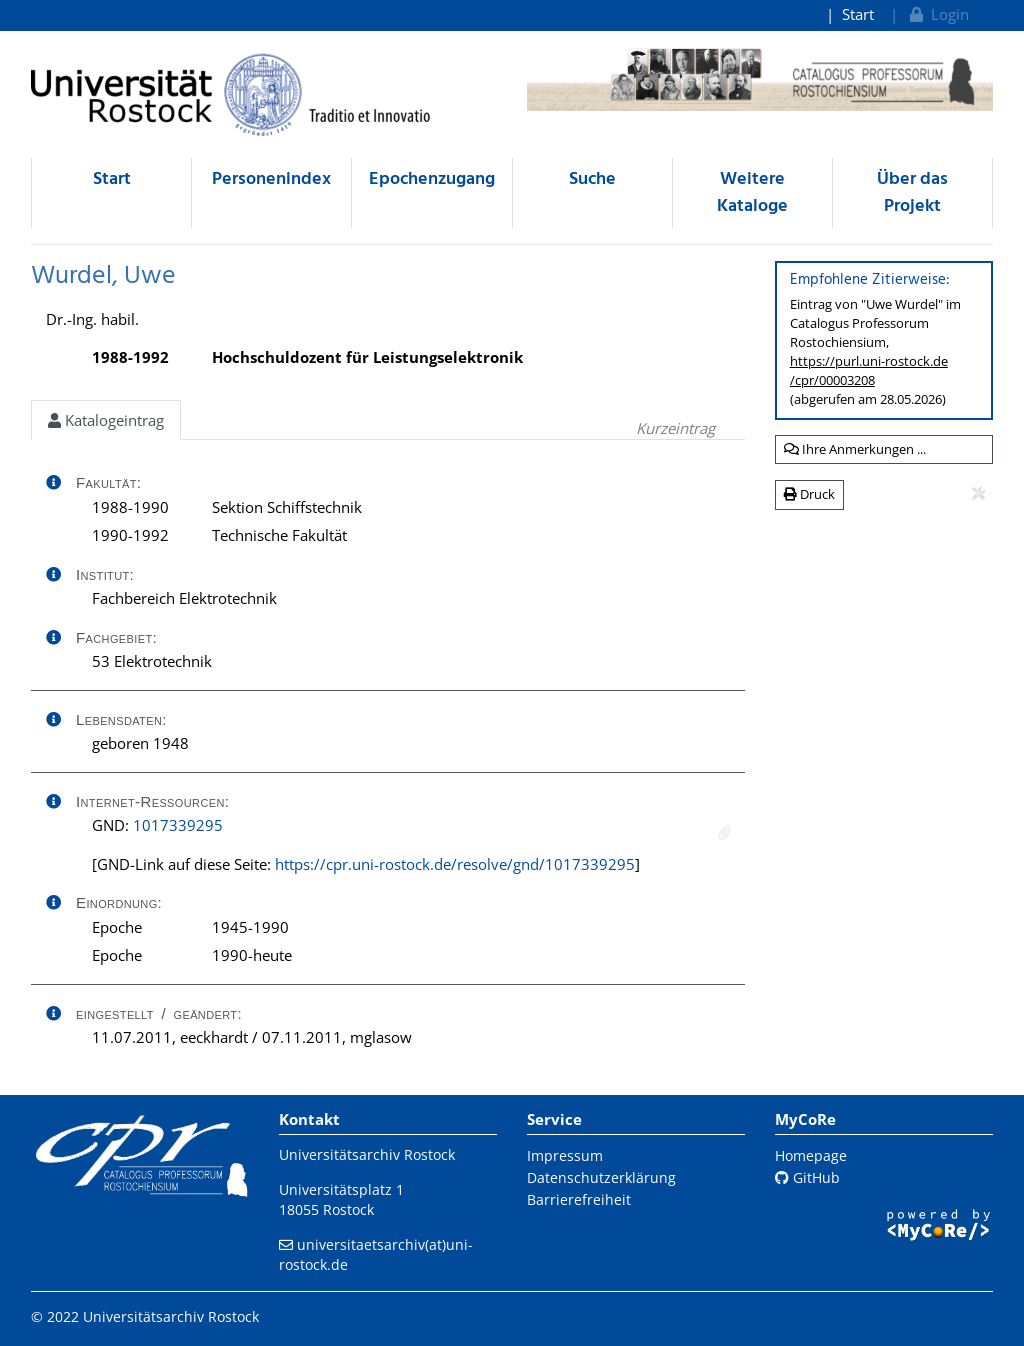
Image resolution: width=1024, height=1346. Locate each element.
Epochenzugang (432, 179)
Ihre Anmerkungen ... (855, 449)
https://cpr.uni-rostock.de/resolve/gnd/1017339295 (455, 864)
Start (858, 14)
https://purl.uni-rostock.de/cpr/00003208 (869, 370)
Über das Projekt (912, 193)
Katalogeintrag (106, 420)
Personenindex (271, 179)
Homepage (811, 1155)
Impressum (565, 1155)
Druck (809, 494)
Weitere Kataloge (752, 193)
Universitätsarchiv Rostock (367, 1154)
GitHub (807, 1177)
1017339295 (178, 825)
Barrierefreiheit (579, 1199)
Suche (592, 179)
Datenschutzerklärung (601, 1177)
